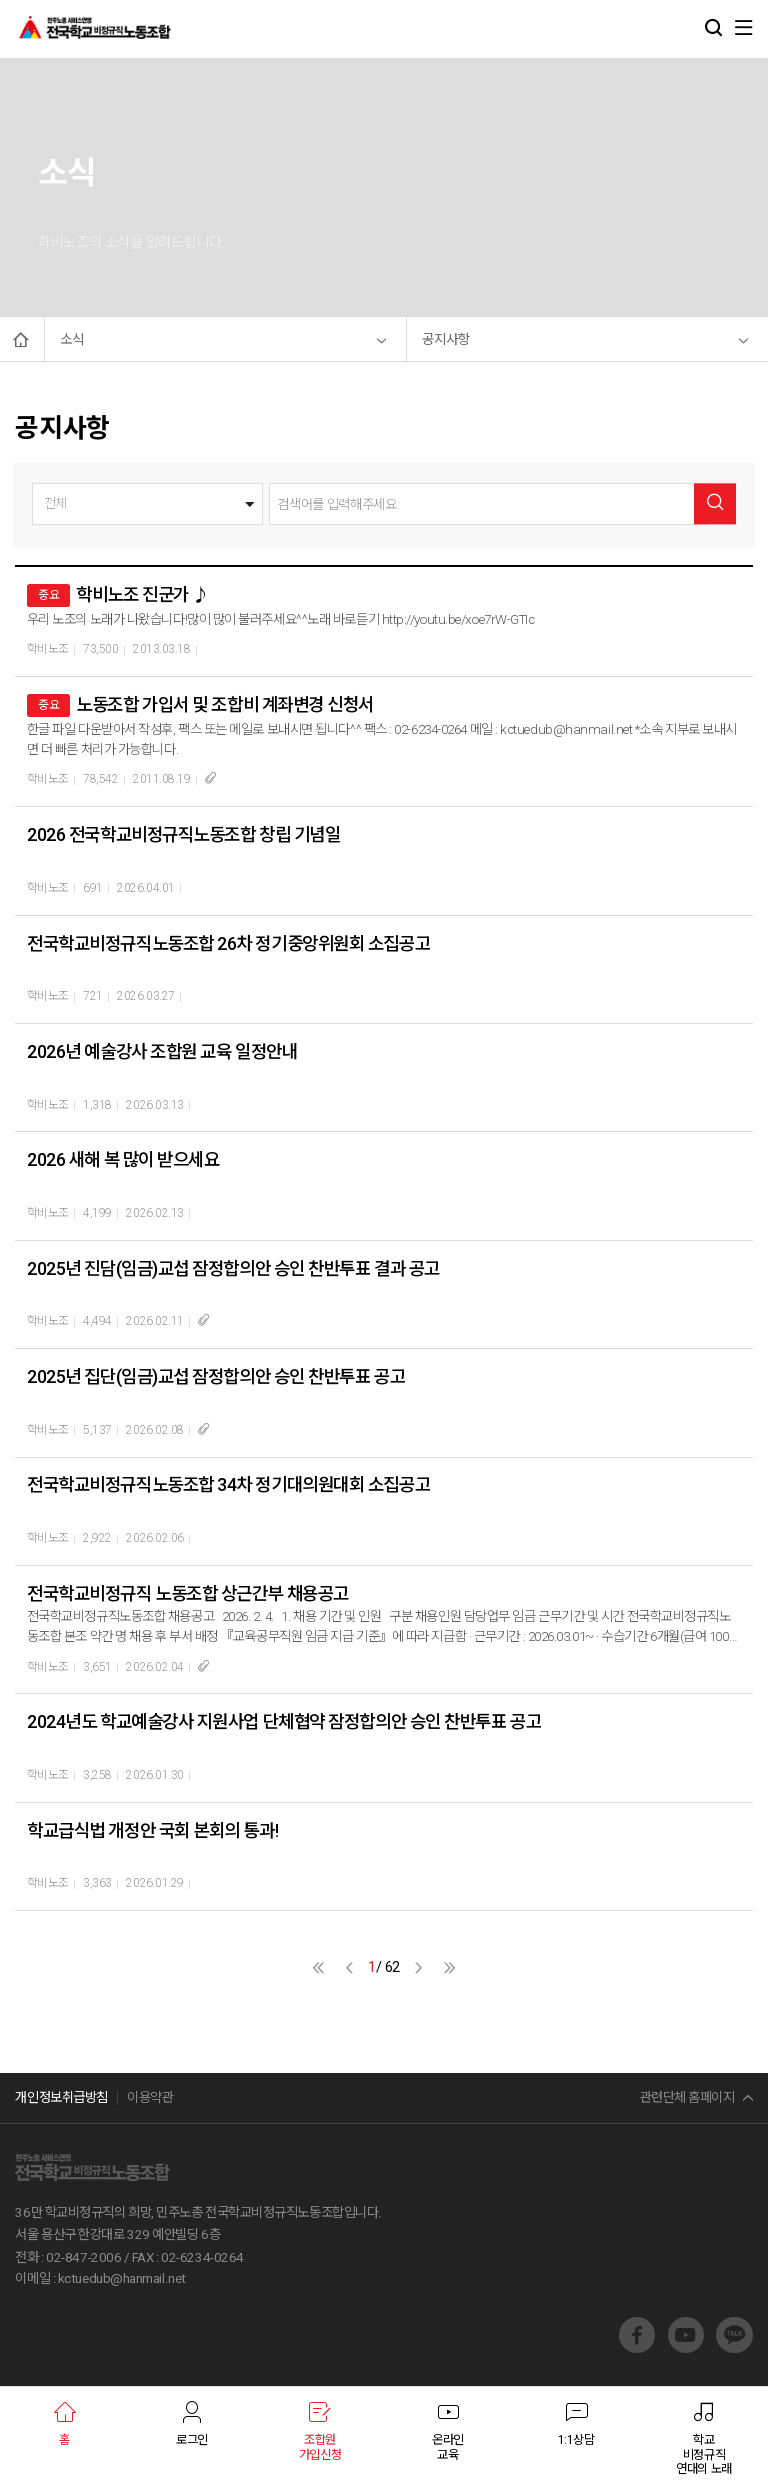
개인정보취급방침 (61, 2097)
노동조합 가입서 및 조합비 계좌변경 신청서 (225, 704)
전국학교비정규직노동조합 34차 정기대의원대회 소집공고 (228, 1484)
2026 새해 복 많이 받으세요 (123, 1159)
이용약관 (150, 2097)
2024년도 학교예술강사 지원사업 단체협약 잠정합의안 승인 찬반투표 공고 (284, 1721)
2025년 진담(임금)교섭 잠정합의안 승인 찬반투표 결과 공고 (233, 1268)
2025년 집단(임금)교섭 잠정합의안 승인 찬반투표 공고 (216, 1376)
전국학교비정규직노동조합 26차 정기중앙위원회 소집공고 (228, 943)
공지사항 (446, 339)
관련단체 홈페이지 (687, 2097)
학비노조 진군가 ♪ (143, 594)
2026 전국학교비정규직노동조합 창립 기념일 (183, 834)
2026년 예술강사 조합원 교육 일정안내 (162, 1051)
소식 (72, 339)
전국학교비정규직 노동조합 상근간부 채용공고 (188, 1593)
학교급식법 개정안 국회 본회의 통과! (152, 1830)
